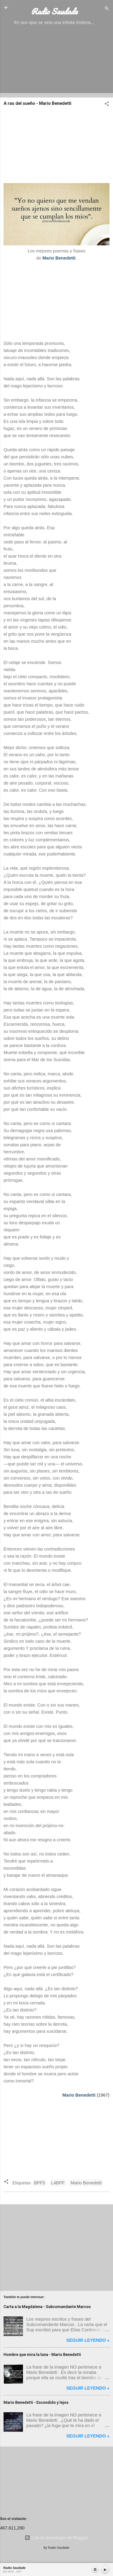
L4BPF (58, 2182)
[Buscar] (106, 9)
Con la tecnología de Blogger (56, 2537)
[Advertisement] (56, 63)
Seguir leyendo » (87, 2340)
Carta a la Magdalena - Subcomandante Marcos (47, 2306)
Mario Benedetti (79, 2095)
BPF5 (39, 2182)
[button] (106, 104)
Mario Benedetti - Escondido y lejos (36, 2402)
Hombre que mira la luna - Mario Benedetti (42, 2354)
